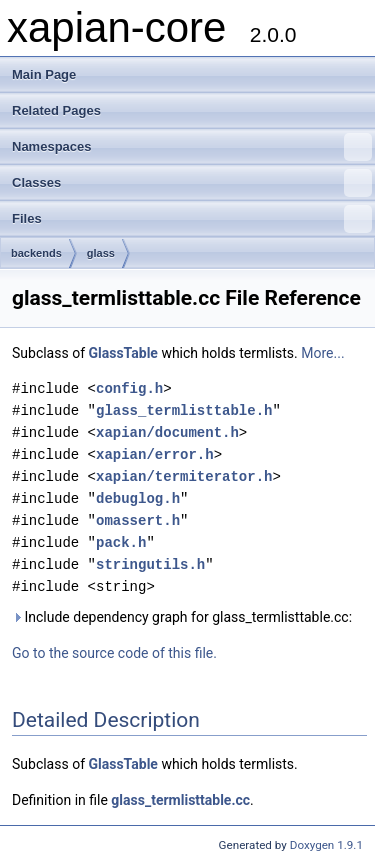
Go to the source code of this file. (114, 653)
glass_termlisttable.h (184, 410)
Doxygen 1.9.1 (326, 845)
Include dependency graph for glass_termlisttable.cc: (182, 617)
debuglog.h (138, 498)
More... (322, 353)
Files (192, 219)
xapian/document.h (167, 432)
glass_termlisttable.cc (180, 800)
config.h (129, 388)
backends (36, 253)
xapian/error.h (155, 454)
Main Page (44, 74)
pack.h (121, 542)
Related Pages (56, 110)
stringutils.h (150, 564)
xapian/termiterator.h (184, 476)
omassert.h (138, 520)
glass (101, 253)
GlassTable (123, 353)
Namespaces (192, 147)
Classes (192, 183)
